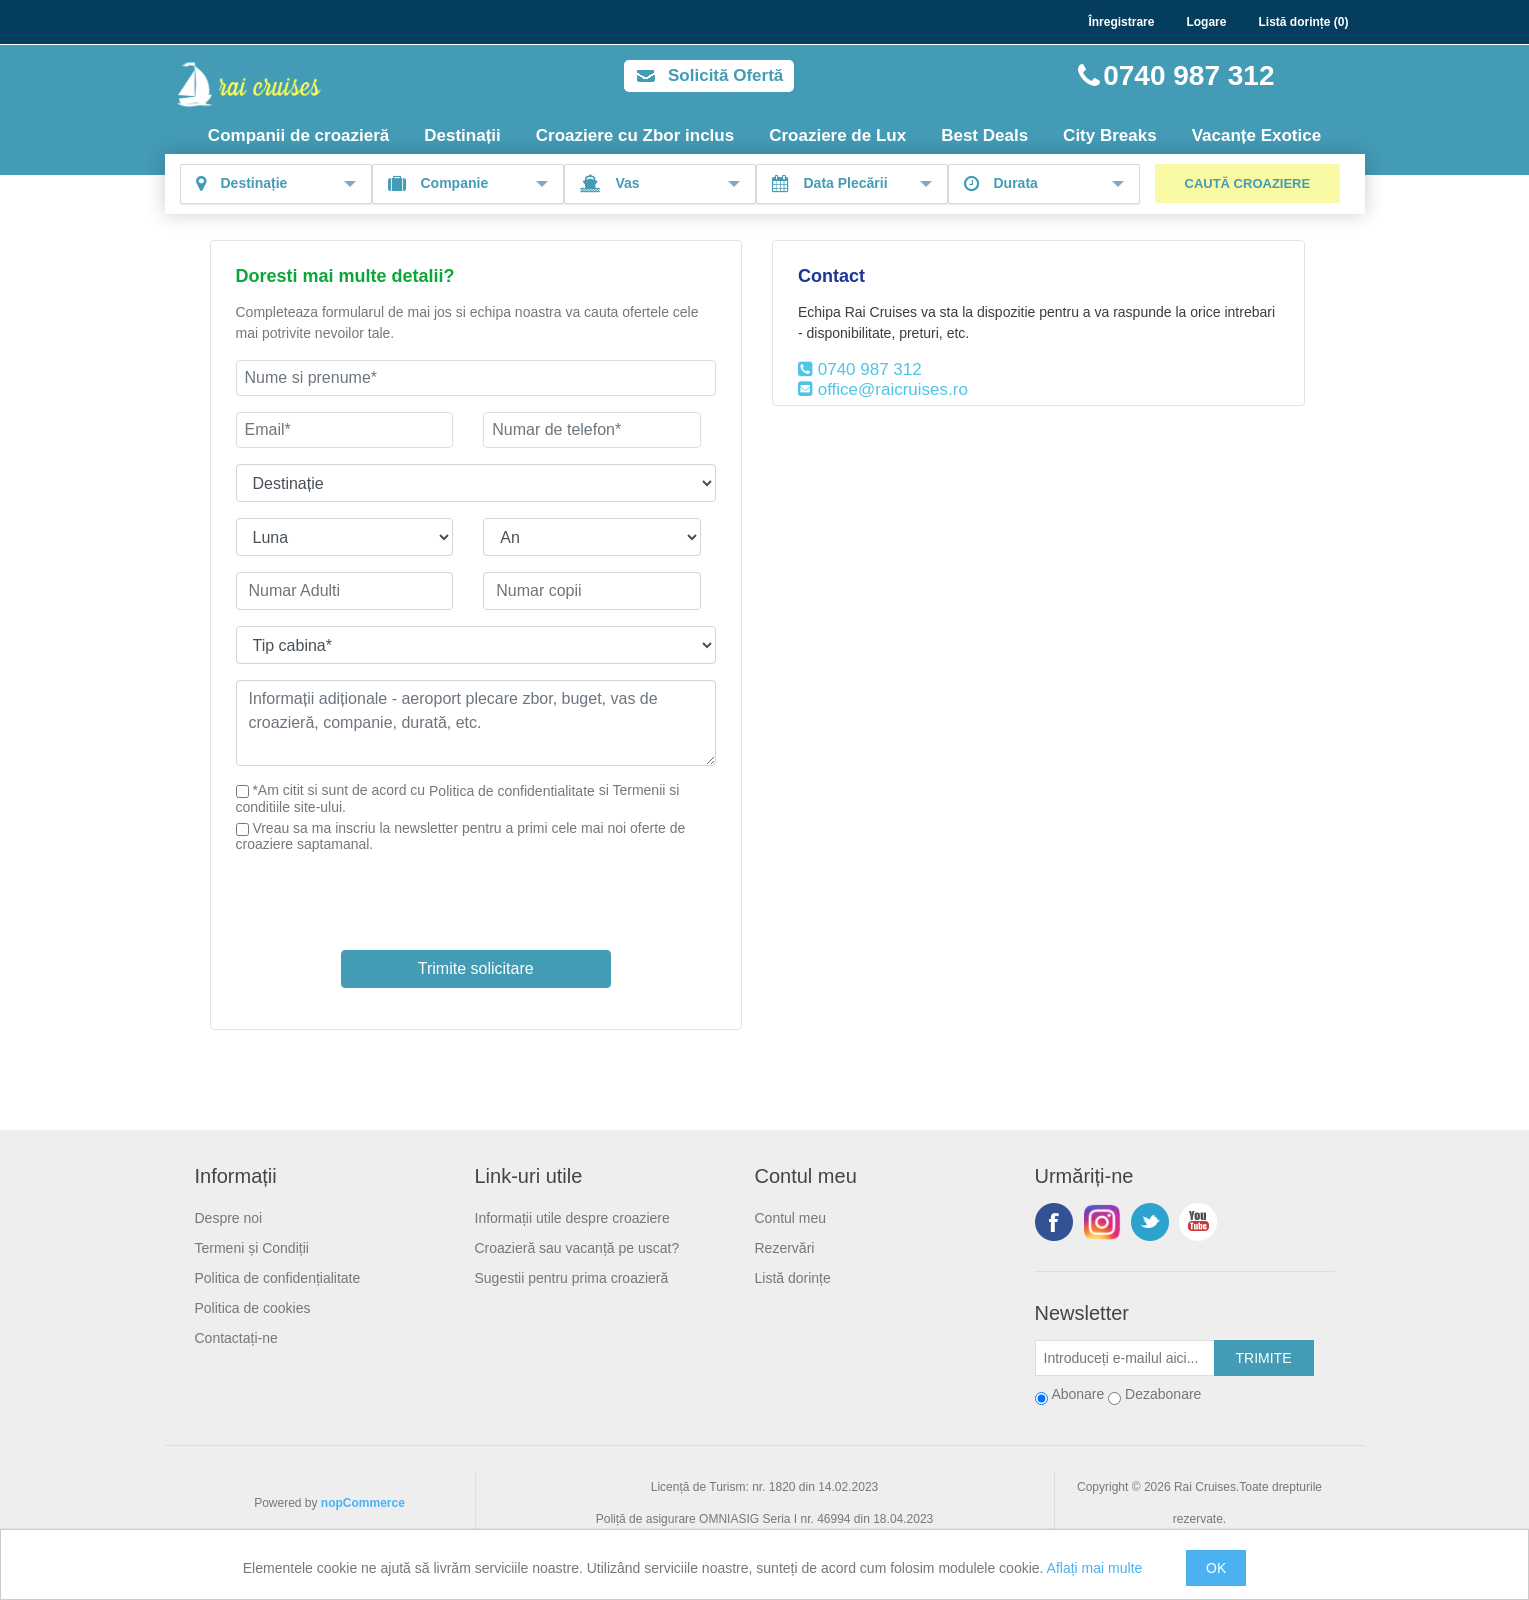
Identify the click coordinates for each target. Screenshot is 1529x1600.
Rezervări (785, 1248)
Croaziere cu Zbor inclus (635, 135)
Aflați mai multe (1095, 1568)
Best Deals (984, 135)
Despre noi (229, 1218)
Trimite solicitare (476, 968)
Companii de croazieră (298, 135)
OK (1216, 1568)
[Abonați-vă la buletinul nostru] (1125, 1358)
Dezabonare (1163, 1394)
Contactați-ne (236, 1338)
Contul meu (791, 1218)
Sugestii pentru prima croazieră (572, 1278)
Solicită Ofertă (725, 75)
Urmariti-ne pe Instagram (1102, 1222)
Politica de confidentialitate (512, 791)
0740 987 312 (1188, 75)
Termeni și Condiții (252, 1248)
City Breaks (1110, 135)
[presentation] (476, 891)
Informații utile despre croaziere (572, 1218)
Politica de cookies (253, 1308)
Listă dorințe (793, 1278)
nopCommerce (363, 1503)
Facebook (1054, 1222)
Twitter (1150, 1222)
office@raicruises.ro (893, 389)
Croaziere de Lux (837, 135)
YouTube (1198, 1222)
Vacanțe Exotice (1256, 135)
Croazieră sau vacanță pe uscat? (577, 1248)
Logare (1206, 22)
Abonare (1077, 1394)
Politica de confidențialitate (278, 1278)
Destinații (462, 135)
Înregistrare (1121, 22)
